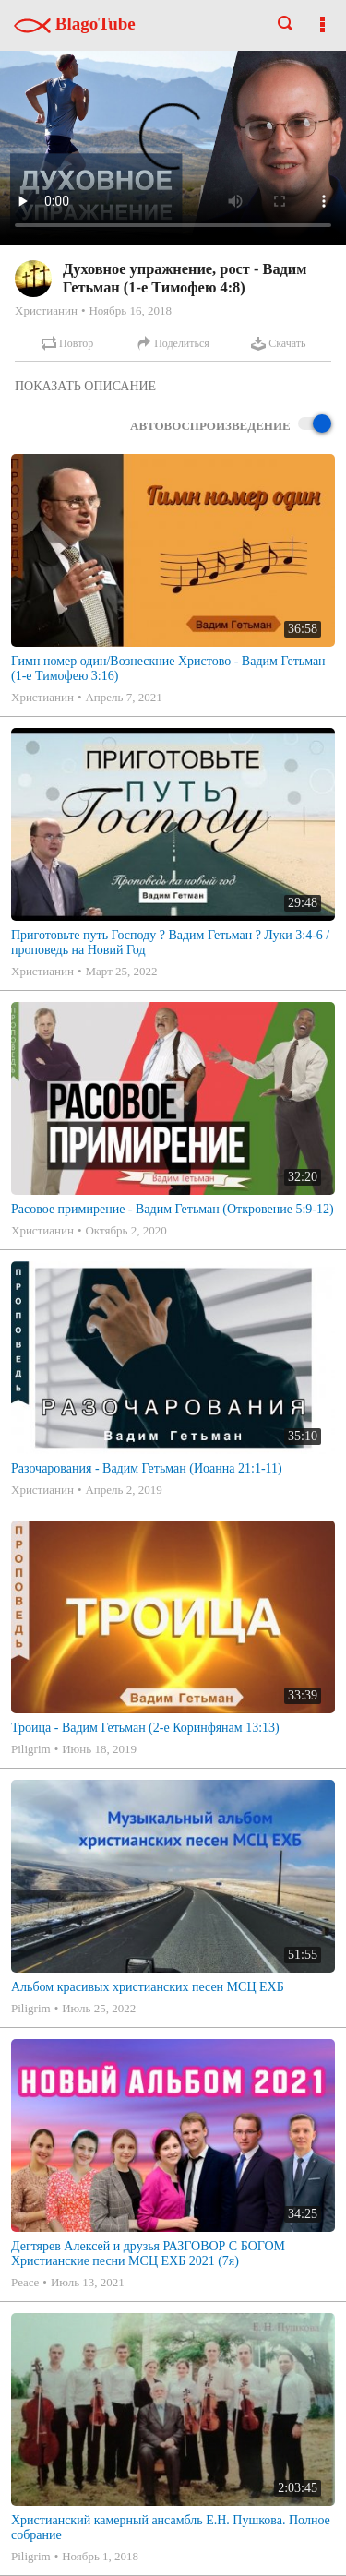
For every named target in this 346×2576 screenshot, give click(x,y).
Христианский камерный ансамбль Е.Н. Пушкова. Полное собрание (170, 2527)
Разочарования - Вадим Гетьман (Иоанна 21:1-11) (146, 1468)
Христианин (46, 310)
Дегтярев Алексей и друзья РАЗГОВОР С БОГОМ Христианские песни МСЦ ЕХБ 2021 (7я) (148, 2253)
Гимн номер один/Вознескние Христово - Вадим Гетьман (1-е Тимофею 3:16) (168, 668)
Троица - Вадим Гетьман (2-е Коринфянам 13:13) (145, 1728)
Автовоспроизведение (230, 425)
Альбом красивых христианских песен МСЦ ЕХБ (147, 1987)
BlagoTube (75, 23)
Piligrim (31, 1749)
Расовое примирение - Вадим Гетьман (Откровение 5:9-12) (172, 1209)
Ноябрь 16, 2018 (130, 310)
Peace (25, 2282)
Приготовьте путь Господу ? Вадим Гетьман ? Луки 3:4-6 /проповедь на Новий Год (170, 942)
